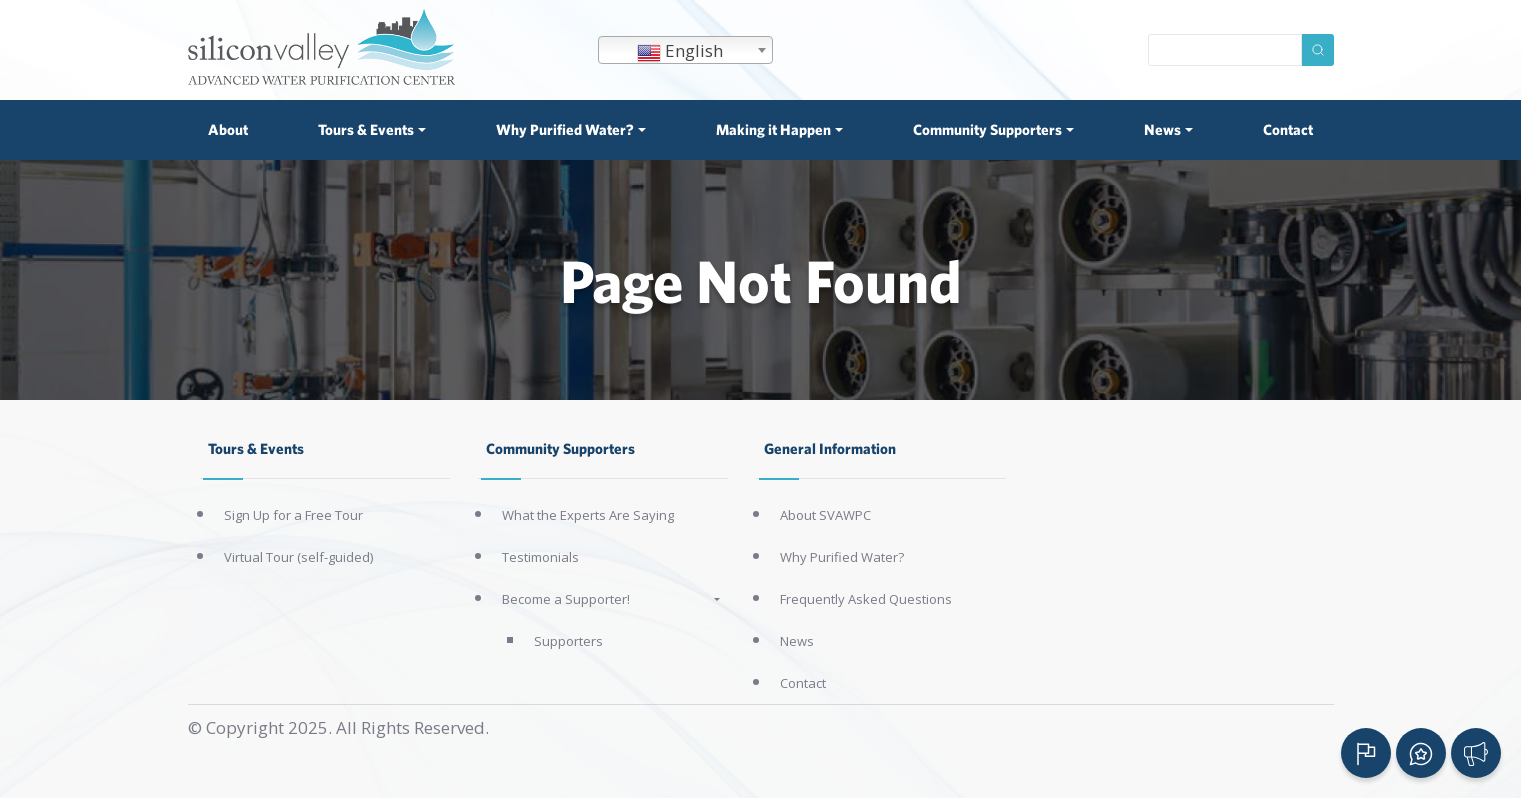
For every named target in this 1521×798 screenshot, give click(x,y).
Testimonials (540, 557)
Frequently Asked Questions (866, 599)
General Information (830, 448)
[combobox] (685, 50)
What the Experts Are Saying (588, 515)
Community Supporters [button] (987, 129)
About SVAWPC (825, 515)
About (228, 129)
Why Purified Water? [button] (565, 129)
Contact (1288, 129)
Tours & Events (256, 448)
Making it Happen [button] (773, 129)
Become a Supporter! (566, 599)
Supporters (568, 641)
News (797, 641)
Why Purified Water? (842, 557)
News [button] (1162, 129)
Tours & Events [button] (366, 129)
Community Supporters (560, 448)
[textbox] (685, 51)
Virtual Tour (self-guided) (298, 557)
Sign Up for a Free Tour (293, 515)
